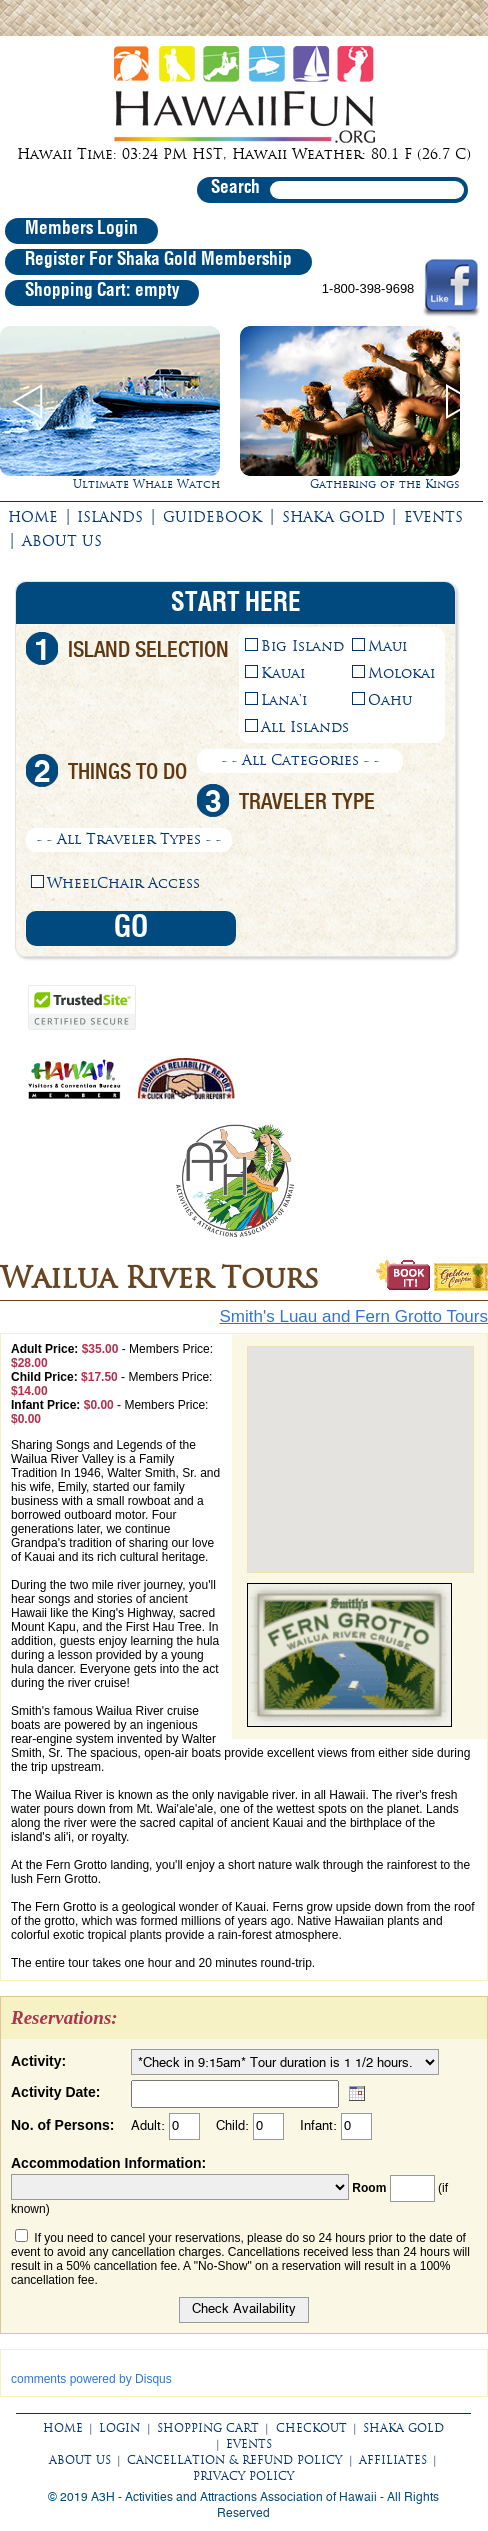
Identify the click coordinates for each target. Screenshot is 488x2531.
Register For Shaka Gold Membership (158, 260)
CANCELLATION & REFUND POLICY (234, 2460)
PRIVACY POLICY (243, 2476)
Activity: (38, 2061)
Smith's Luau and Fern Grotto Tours (354, 1316)
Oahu (390, 700)
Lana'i (284, 700)
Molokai (401, 673)
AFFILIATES (393, 2460)
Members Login (81, 229)
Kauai (283, 673)
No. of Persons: (62, 2125)
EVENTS (433, 517)
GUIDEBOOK (212, 517)
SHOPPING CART (208, 2428)
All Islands (305, 727)
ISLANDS (110, 517)
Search (235, 188)
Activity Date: (55, 2092)
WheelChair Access (123, 883)
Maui (387, 646)
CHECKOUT (311, 2428)
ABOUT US (62, 541)
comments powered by (91, 2379)
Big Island (302, 646)
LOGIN (119, 2428)
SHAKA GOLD (333, 517)
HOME (33, 517)
